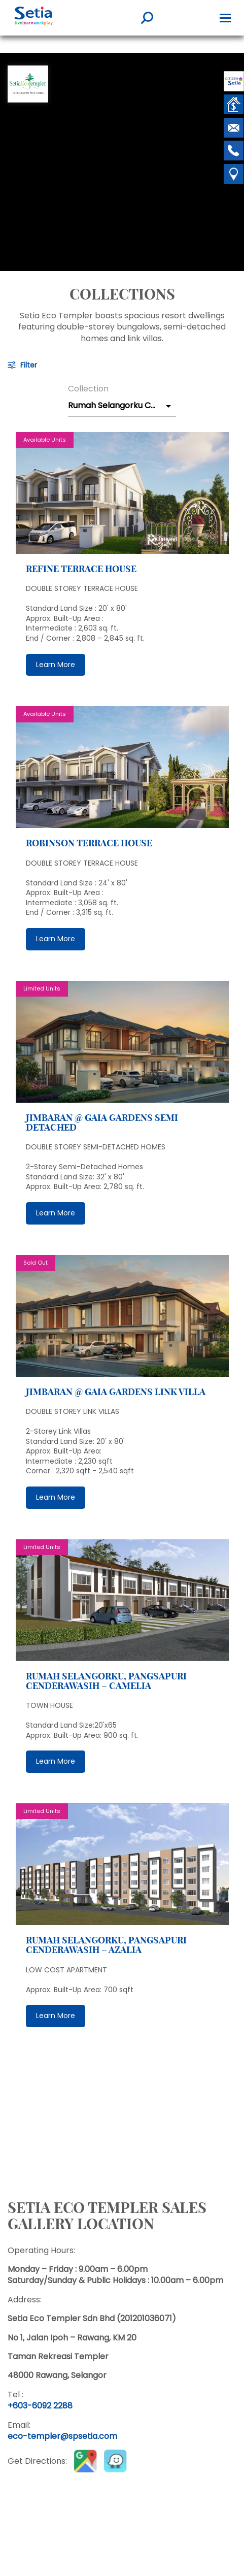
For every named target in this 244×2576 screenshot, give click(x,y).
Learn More (55, 664)
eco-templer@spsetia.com (62, 2436)
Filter (28, 365)
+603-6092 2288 (40, 2406)
